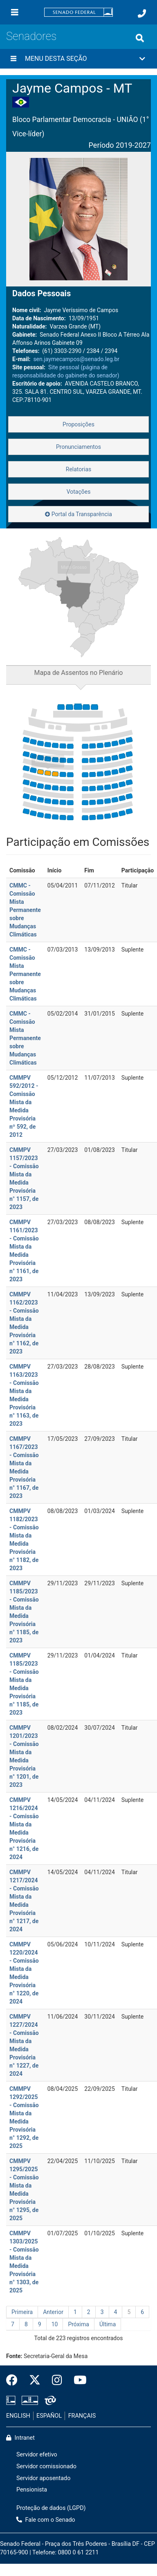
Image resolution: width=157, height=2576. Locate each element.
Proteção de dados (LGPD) (51, 2508)
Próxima (78, 2324)
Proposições (78, 424)
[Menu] (14, 12)
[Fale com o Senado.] (142, 13)
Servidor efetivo (36, 2454)
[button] (78, 59)
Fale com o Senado (45, 2519)
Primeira (22, 2312)
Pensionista (31, 2489)
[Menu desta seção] (13, 59)
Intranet (20, 2437)
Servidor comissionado (46, 2466)
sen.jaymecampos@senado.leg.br (76, 359)
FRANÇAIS (82, 2415)
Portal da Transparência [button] (78, 514)
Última (107, 2324)
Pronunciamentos (78, 447)
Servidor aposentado (43, 2478)
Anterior (53, 2312)
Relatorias (79, 469)
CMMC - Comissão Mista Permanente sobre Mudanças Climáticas (25, 910)
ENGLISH (18, 2415)
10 (55, 2324)
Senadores (31, 36)
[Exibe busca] (140, 38)
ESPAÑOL (49, 2415)
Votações (79, 491)
